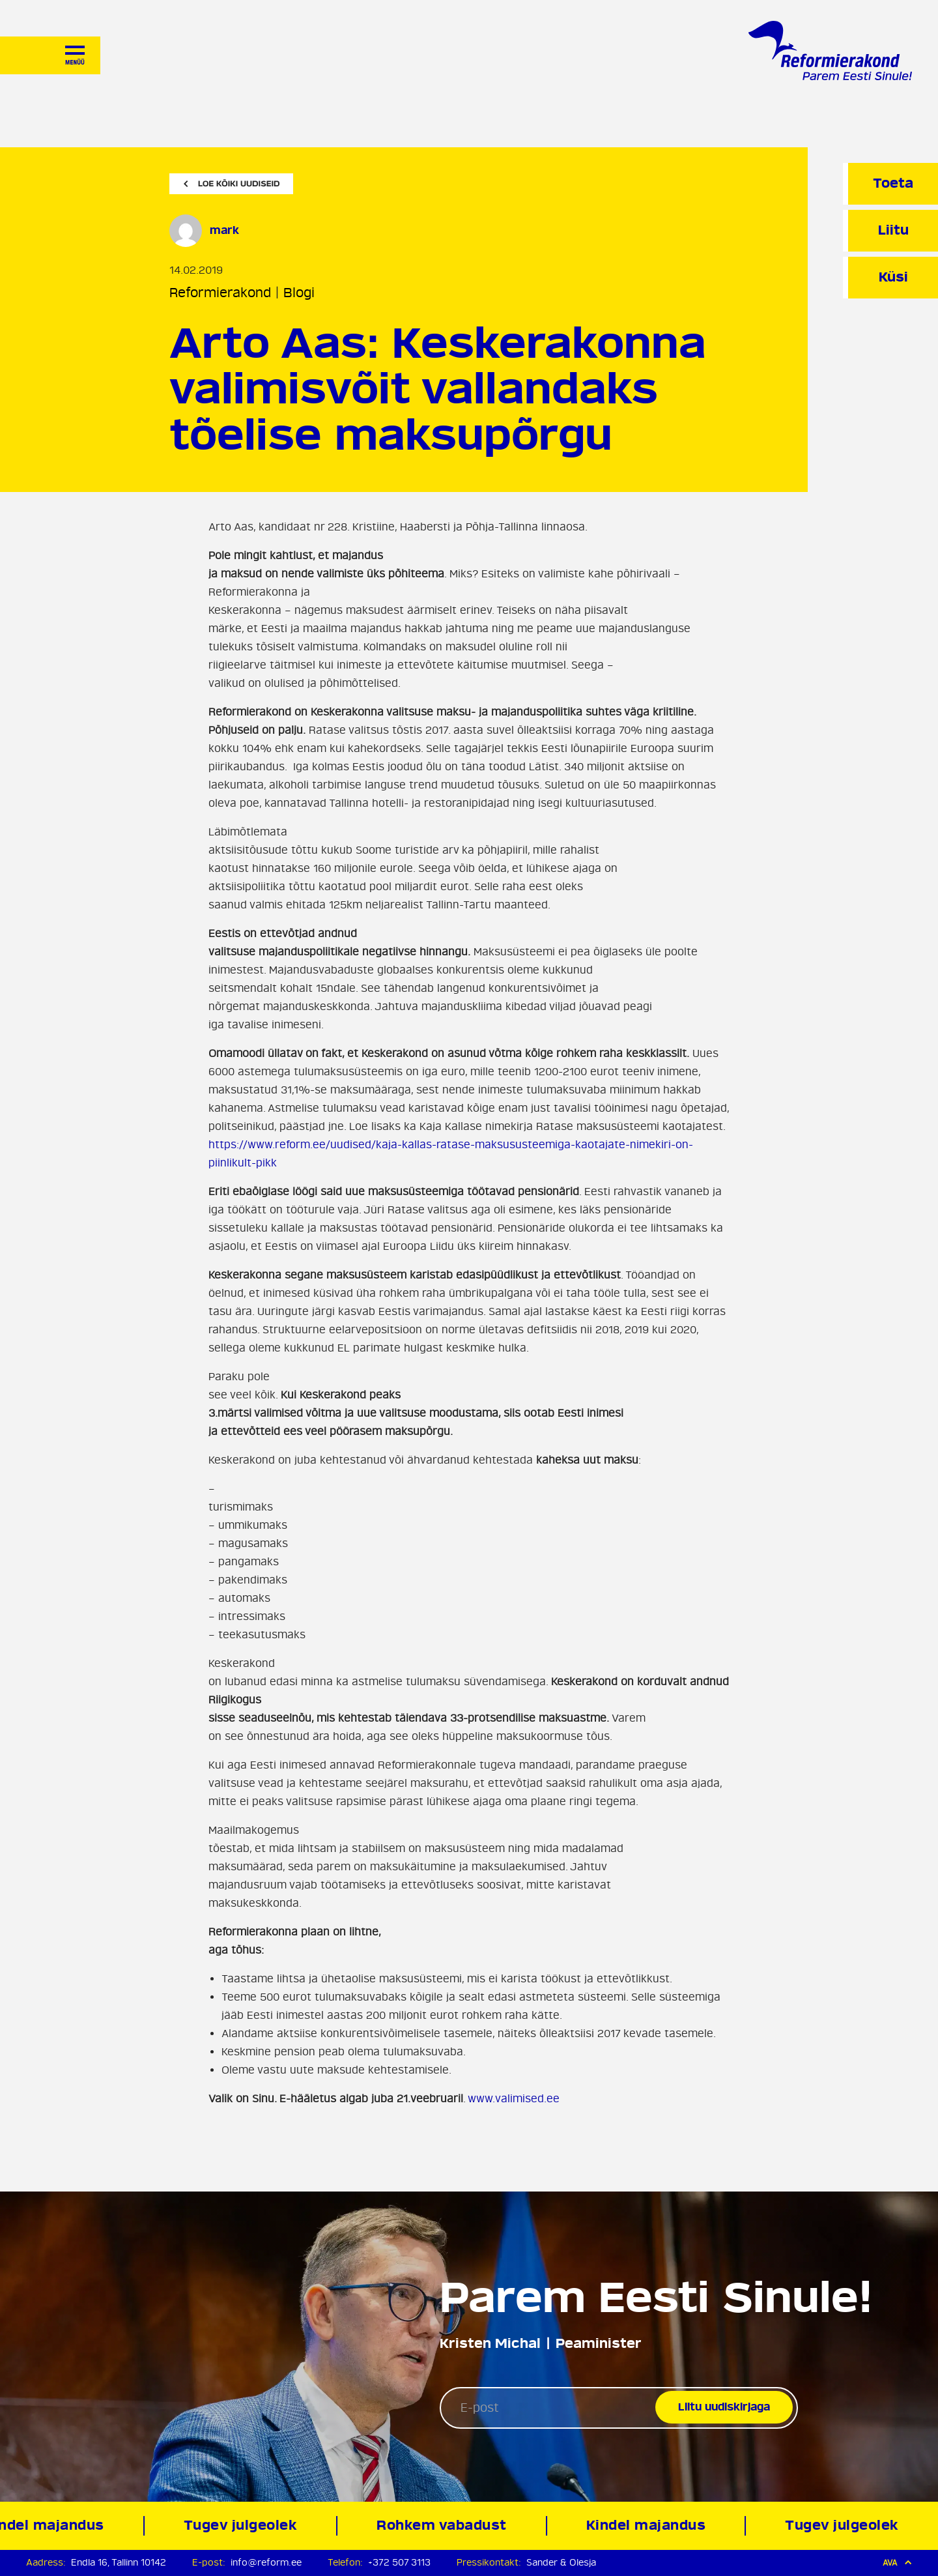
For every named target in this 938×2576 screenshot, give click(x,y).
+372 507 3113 (399, 2562)
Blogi (299, 293)
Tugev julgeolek (243, 2525)
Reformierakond (220, 293)
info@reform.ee (266, 2562)
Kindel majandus (648, 2525)
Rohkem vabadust (444, 2525)
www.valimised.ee (514, 2099)
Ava (897, 2563)
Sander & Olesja (561, 2562)
